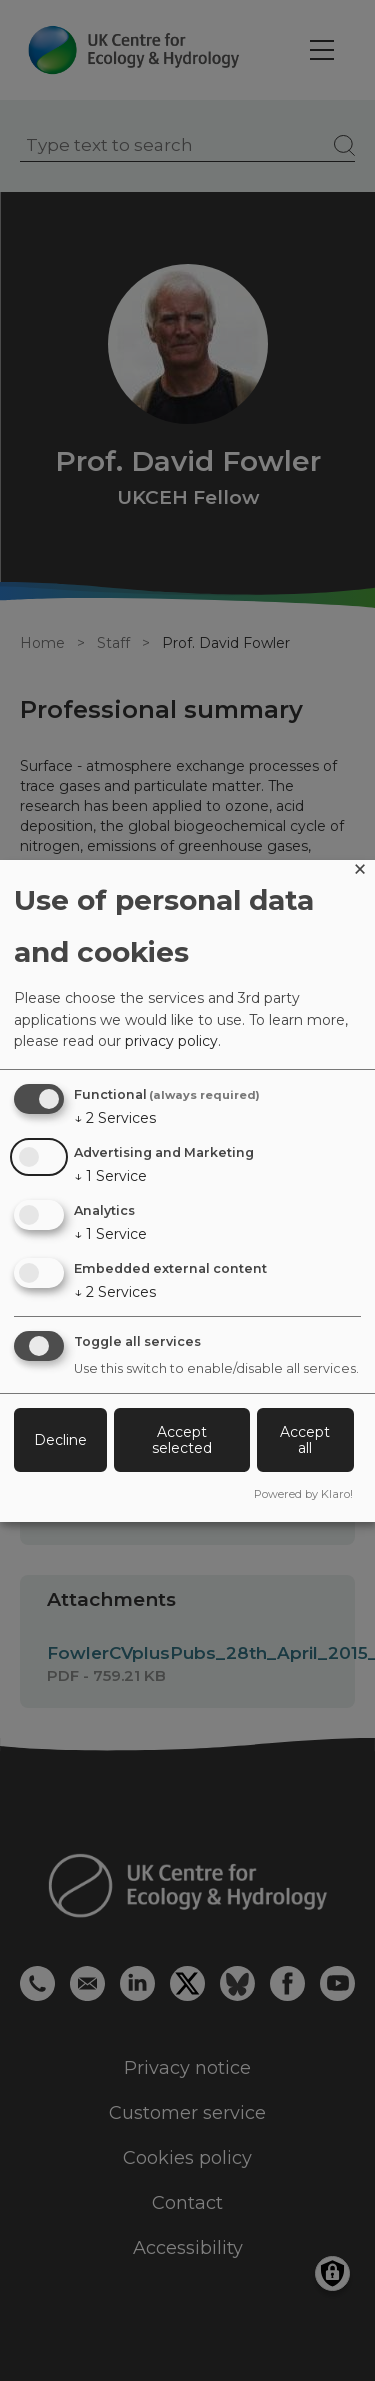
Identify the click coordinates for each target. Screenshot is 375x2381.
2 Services (115, 1118)
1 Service (110, 1176)
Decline (60, 1440)
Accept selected (182, 1440)
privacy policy (171, 1041)
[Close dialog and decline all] (360, 872)
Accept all (305, 1440)
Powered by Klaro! (303, 1494)
